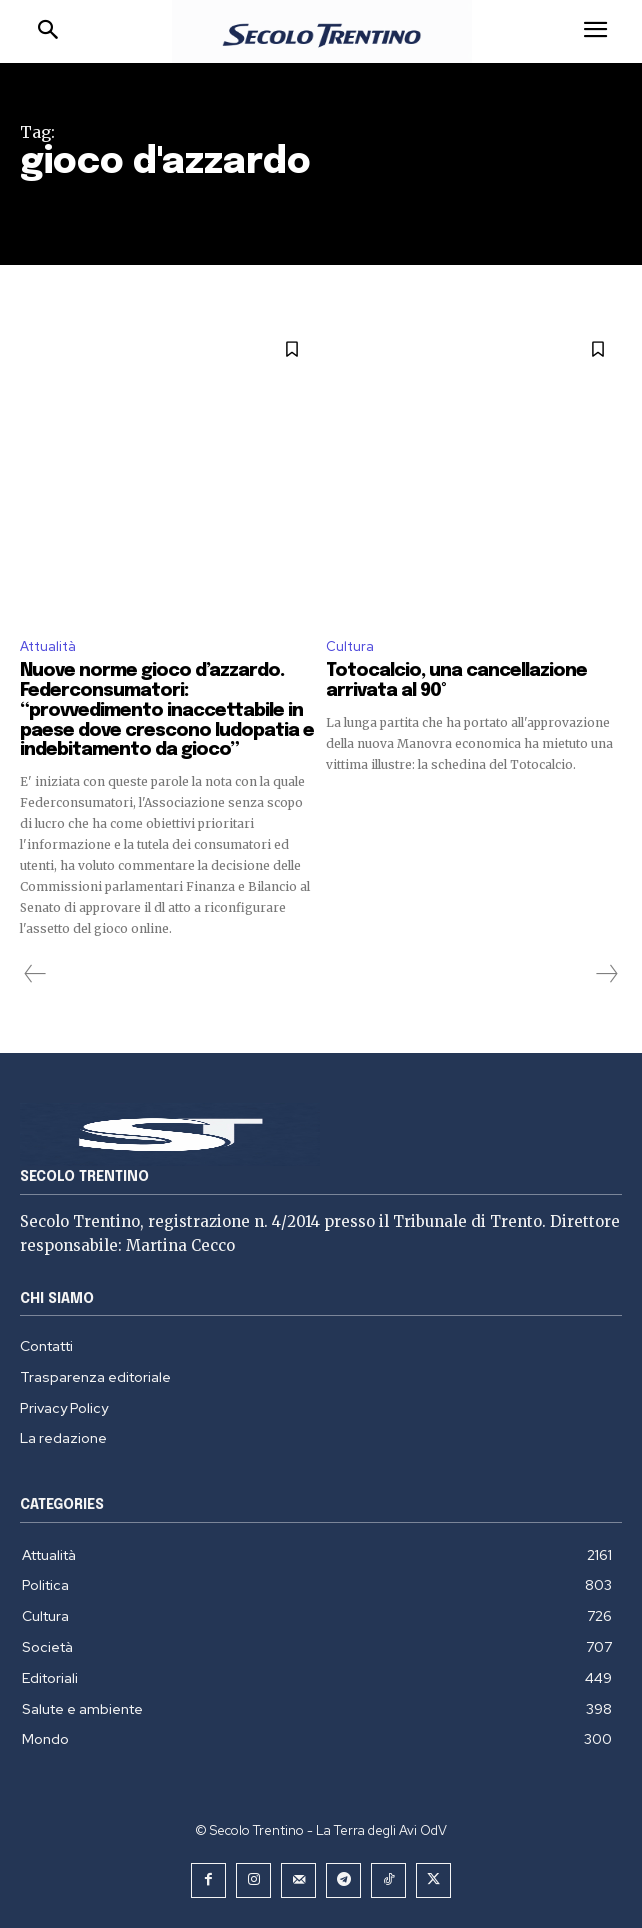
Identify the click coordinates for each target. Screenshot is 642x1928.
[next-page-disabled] (606, 974)
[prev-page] (35, 974)
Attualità (48, 646)
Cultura (350, 646)
